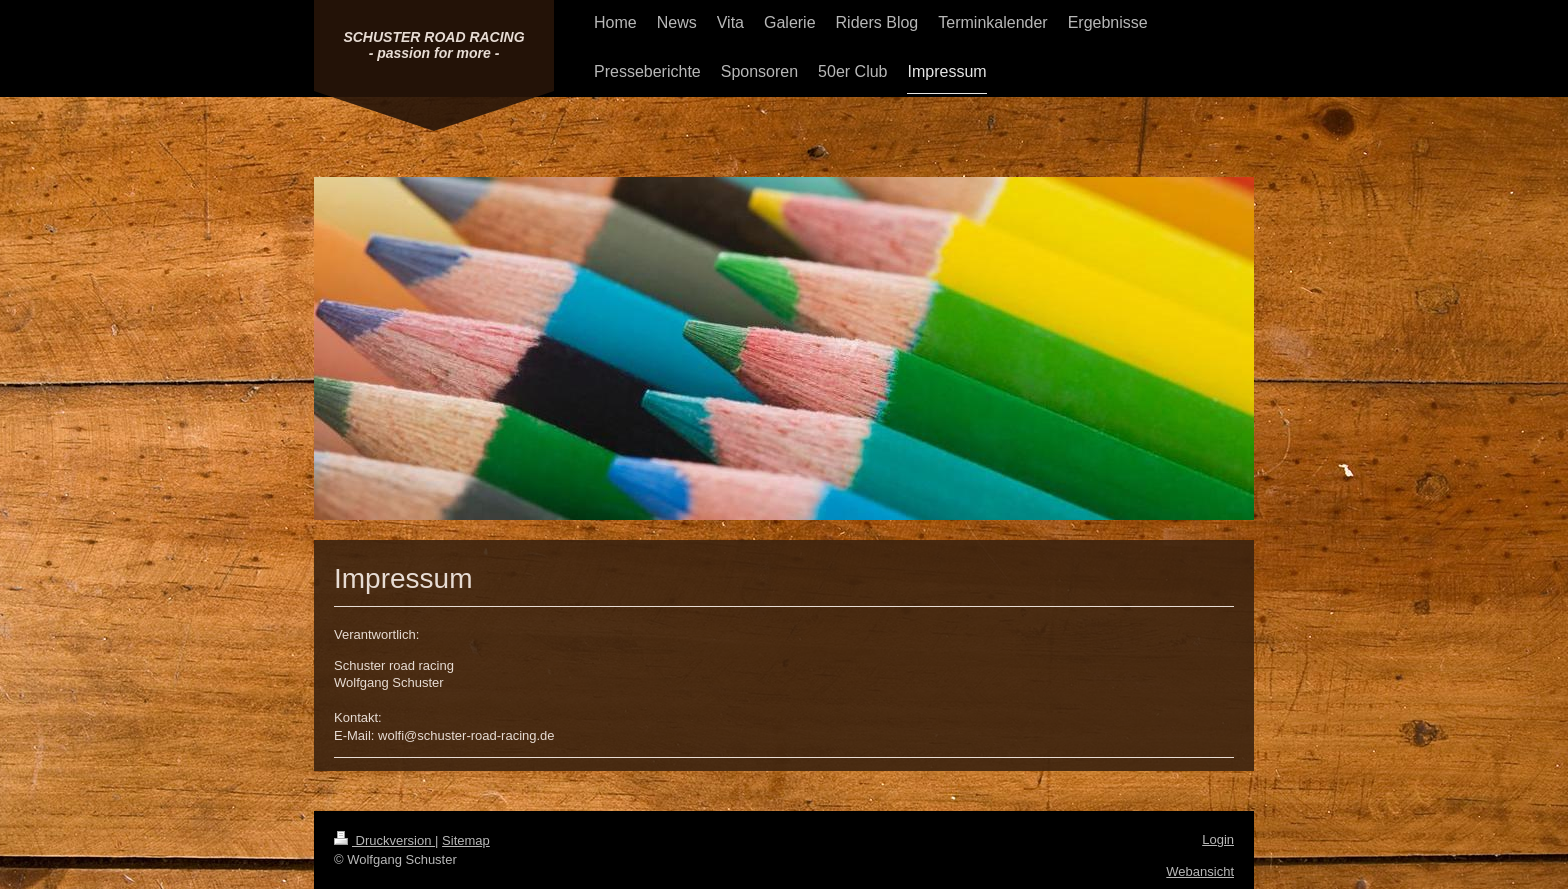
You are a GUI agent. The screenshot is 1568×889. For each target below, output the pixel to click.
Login (1218, 839)
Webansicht (1200, 871)
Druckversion (384, 840)
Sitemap (466, 840)
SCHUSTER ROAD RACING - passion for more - (433, 45)
